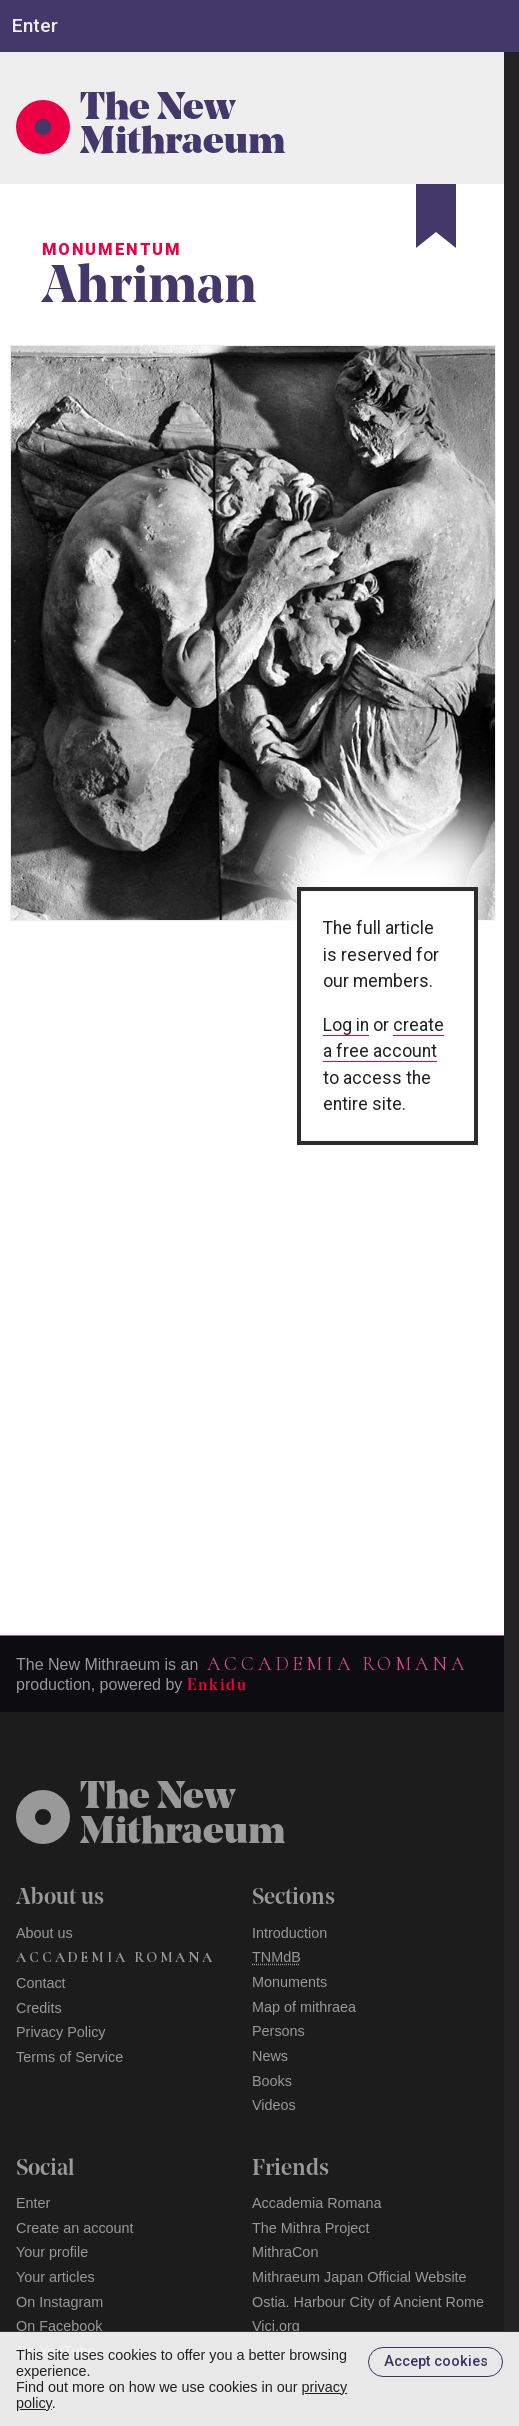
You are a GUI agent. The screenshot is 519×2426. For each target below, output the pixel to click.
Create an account (75, 2228)
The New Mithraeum (182, 127)
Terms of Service (69, 2057)
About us (44, 1933)
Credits (39, 2008)
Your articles (55, 2277)
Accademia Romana (337, 1664)
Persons (278, 2031)
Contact (41, 1983)
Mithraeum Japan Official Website (359, 2277)
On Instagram (59, 2302)
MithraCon (285, 2252)
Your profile (52, 2252)
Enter (33, 2203)
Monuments (289, 1982)
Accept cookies (436, 2361)
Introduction (289, 1933)
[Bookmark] (436, 216)
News (270, 2056)
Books (272, 2081)
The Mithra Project (311, 2228)
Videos (274, 2105)
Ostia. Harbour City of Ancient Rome (368, 2302)
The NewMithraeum (182, 1816)
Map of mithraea (304, 2007)
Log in (346, 1025)
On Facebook (59, 2326)
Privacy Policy (61, 2032)
